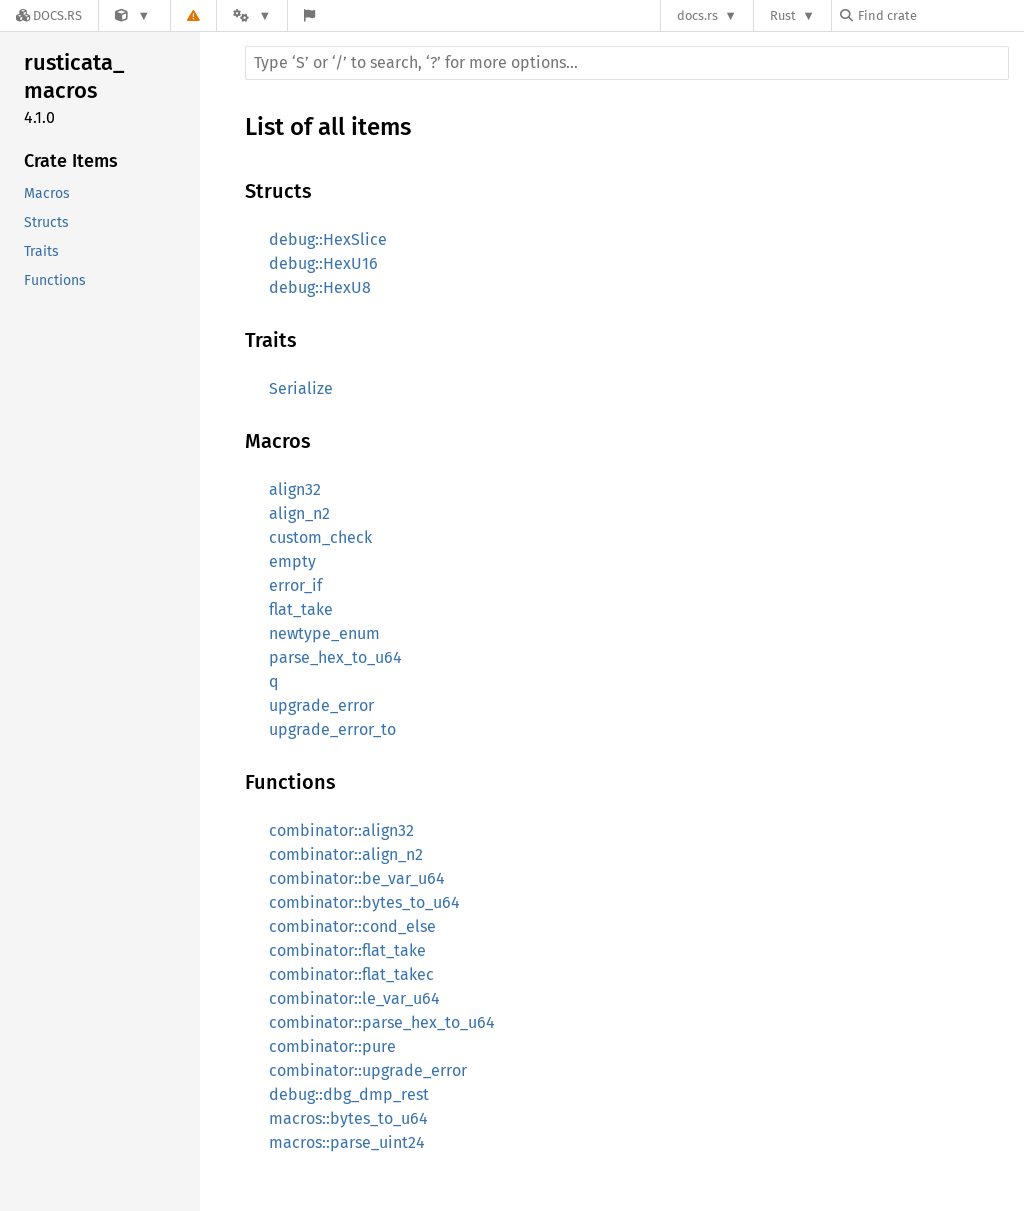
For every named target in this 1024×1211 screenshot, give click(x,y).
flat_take (301, 609)
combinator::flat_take (347, 950)
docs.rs (697, 15)
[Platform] (252, 15)
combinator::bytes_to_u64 (364, 902)
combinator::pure (332, 1046)
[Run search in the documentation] (627, 63)
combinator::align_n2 (346, 854)
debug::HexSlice (328, 239)
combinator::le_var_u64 (354, 998)
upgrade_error (321, 705)
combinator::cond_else (352, 926)
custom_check (320, 537)
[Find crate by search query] (940, 15)
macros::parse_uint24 (347, 1142)
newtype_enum (324, 633)
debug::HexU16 (323, 263)
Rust (783, 15)
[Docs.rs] (49, 15)
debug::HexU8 (320, 287)
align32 (295, 489)
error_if (295, 585)
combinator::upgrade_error (368, 1070)
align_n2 (299, 513)
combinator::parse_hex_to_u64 (382, 1022)
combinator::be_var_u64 (357, 878)
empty (292, 561)
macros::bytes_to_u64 (348, 1118)
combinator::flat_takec (351, 974)
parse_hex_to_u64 (335, 657)
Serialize (301, 388)
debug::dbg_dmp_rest (349, 1094)
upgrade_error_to (332, 729)
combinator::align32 (341, 830)
